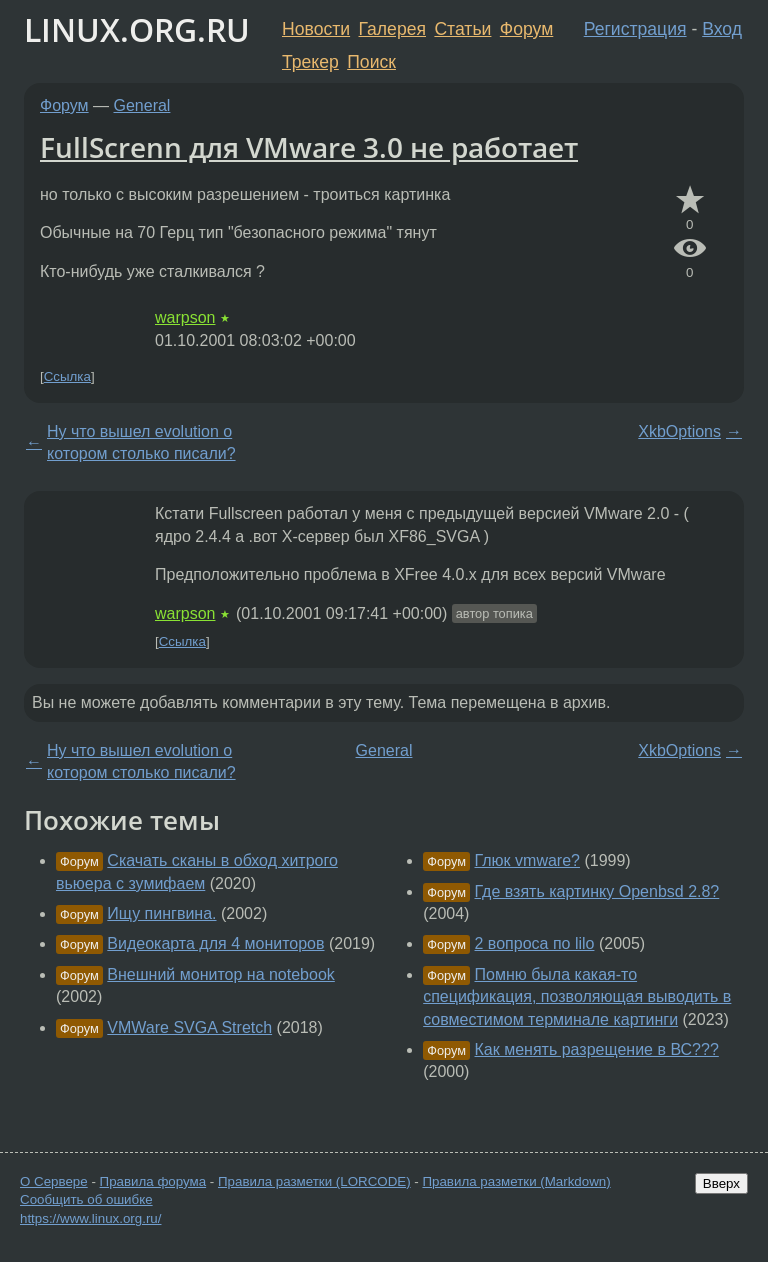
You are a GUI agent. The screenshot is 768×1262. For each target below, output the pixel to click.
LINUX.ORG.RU (137, 29)
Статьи (462, 29)
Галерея (392, 29)
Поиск (371, 62)
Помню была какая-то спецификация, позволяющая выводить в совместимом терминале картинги (577, 997)
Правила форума (153, 1181)
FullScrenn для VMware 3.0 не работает (309, 147)
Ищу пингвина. (161, 913)
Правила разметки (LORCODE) (314, 1181)
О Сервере (54, 1181)
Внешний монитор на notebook (220, 974)
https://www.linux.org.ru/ (90, 1218)
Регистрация (635, 29)
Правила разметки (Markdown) (516, 1181)
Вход (722, 29)
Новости (316, 29)
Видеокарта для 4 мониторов (215, 943)
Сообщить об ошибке (86, 1199)
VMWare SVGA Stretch (189, 1027)
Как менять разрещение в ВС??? (597, 1049)
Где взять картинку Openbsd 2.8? (597, 891)
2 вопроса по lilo (535, 943)
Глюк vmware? (527, 860)
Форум (526, 29)
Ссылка (67, 376)
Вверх (721, 1183)
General (142, 105)
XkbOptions (679, 431)
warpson (185, 317)
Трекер (310, 62)
